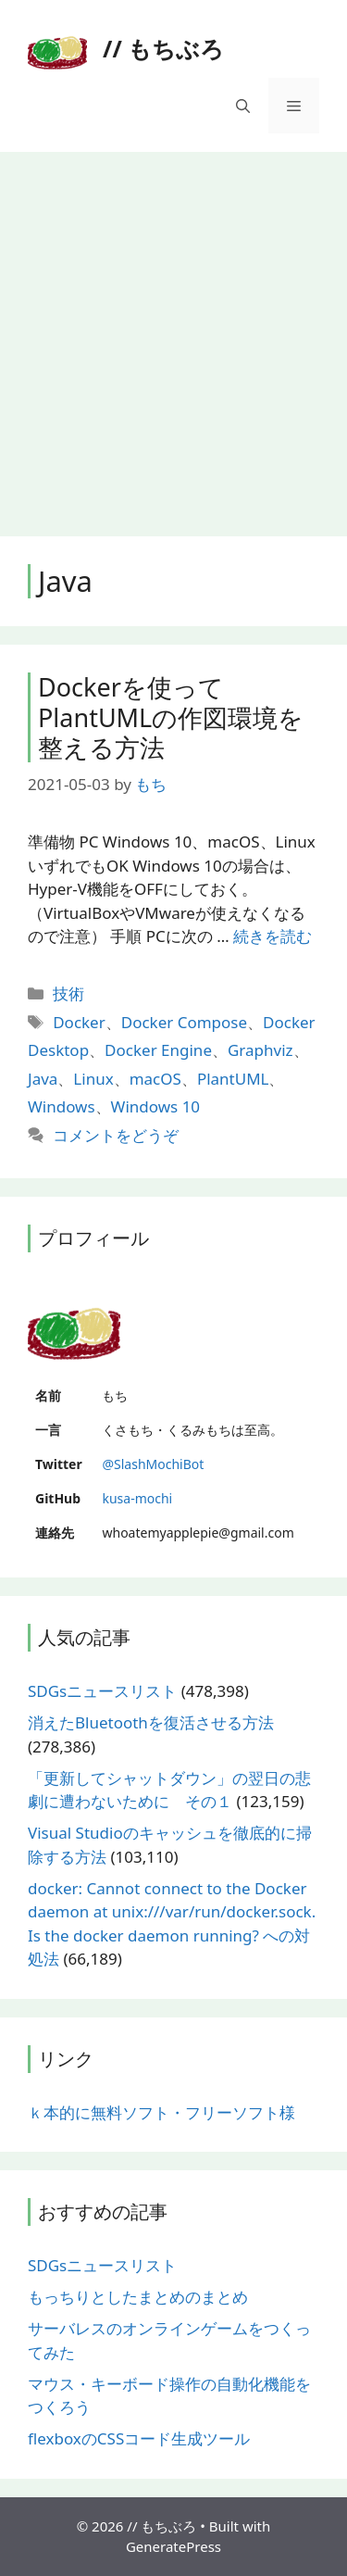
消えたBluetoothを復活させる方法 (151, 1722)
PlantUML (233, 1078)
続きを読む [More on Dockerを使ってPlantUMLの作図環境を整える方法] (272, 936)
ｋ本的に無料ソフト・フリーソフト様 (161, 2112)
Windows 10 (155, 1106)
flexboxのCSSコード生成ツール (139, 2438)
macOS (155, 1078)
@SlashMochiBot (153, 1464)
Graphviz (260, 1050)
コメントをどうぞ (116, 1135)
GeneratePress (173, 2546)
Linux (93, 1078)
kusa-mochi (137, 1498)
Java (42, 1078)
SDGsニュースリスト (102, 1691)
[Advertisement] (173, 335)
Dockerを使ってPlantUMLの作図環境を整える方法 (171, 717)
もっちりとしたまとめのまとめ (138, 2296)
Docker (79, 1022)
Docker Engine (158, 1050)
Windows (61, 1106)
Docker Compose (184, 1022)
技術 (68, 993)
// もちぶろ (163, 48)
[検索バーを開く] (242, 105)
